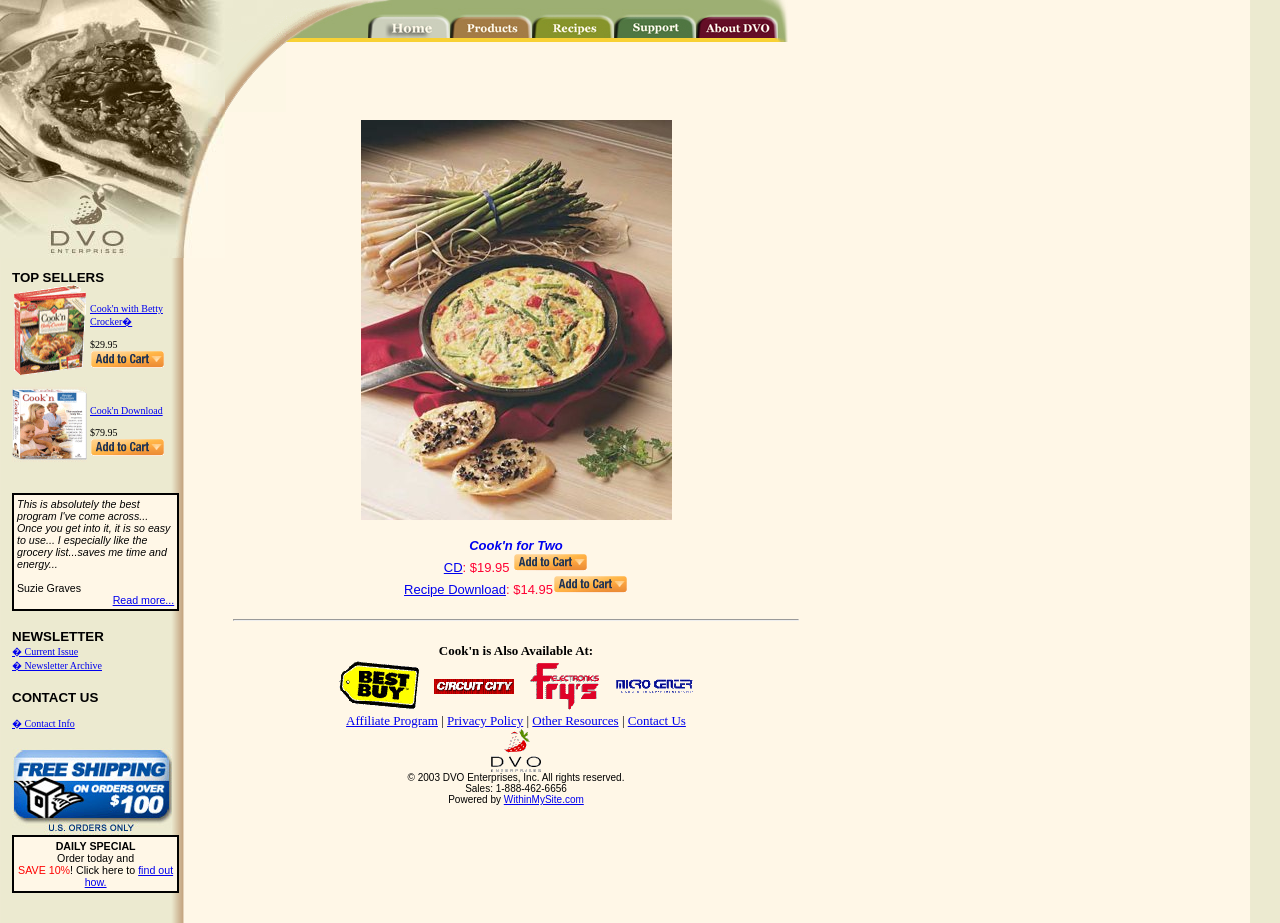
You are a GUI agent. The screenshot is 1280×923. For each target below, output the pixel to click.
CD (453, 567)
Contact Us (657, 720)
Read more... (144, 600)
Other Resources (575, 720)
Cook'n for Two (516, 545)
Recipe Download (455, 589)
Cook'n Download (126, 410)
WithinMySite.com (544, 799)
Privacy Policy (485, 720)
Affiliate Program (392, 720)
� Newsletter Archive (57, 665)
